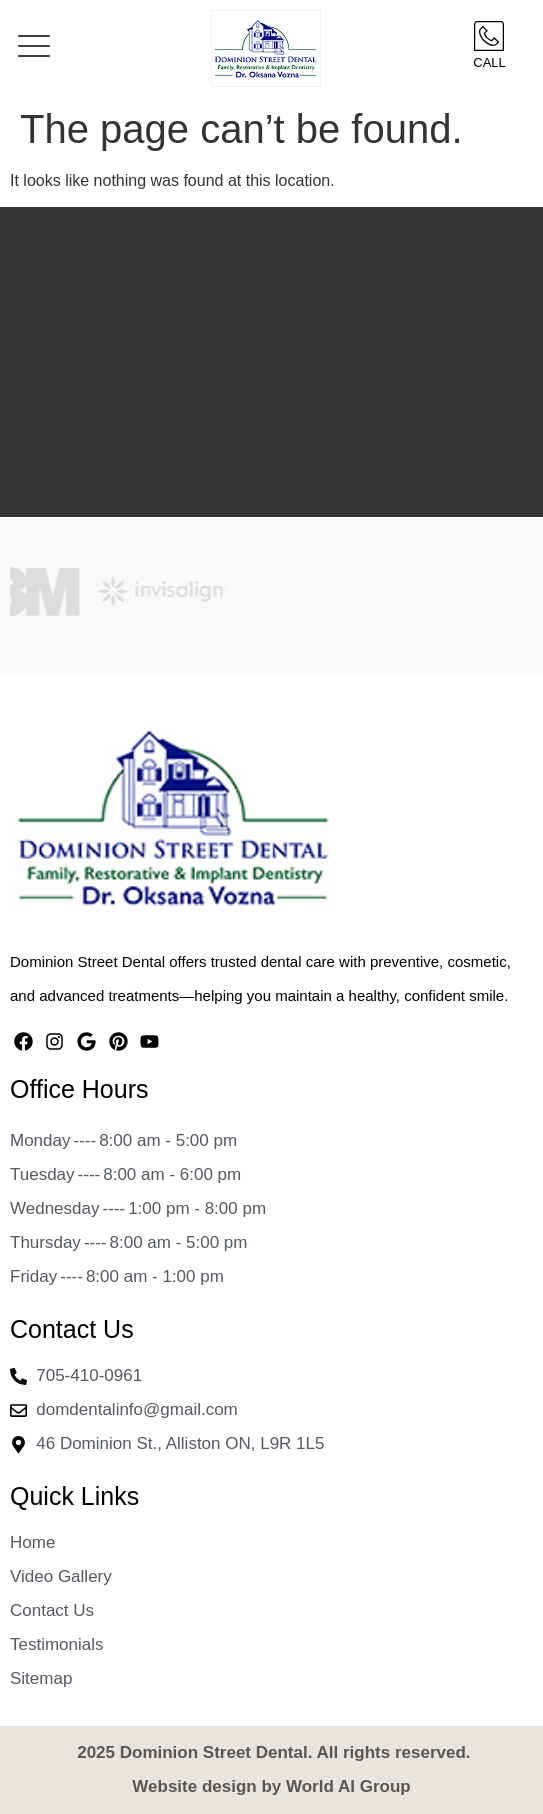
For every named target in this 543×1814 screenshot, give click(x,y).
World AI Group (348, 1786)
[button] (34, 48)
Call (489, 62)
